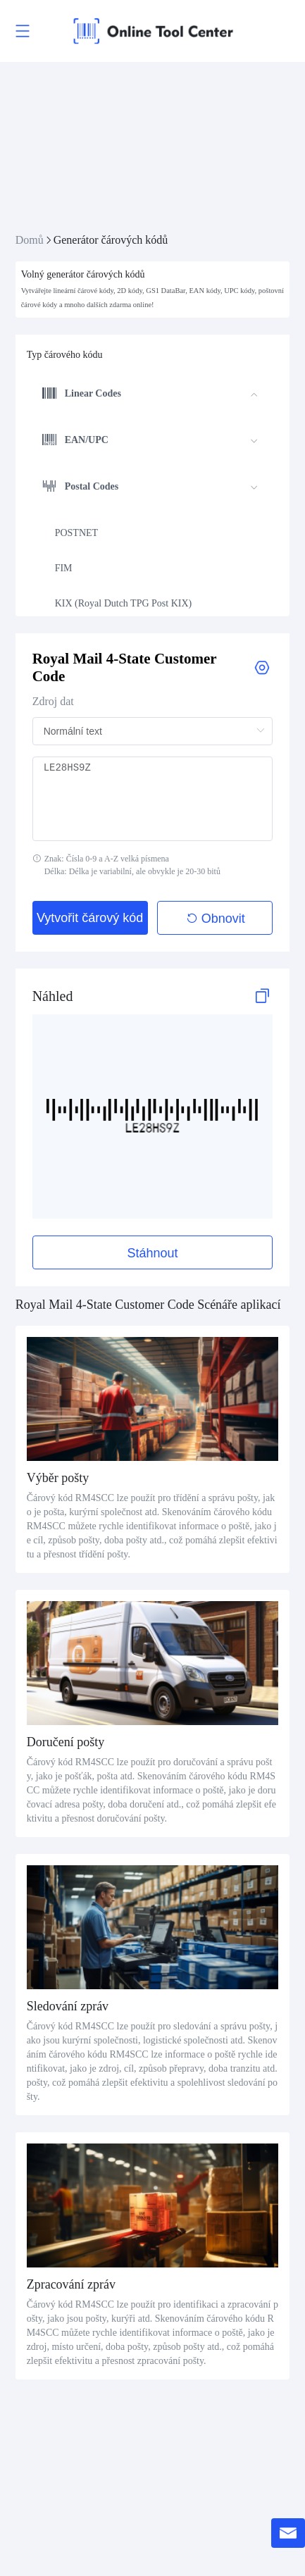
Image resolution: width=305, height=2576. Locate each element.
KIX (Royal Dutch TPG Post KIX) (123, 603)
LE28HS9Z (152, 799)
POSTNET (76, 533)
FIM (64, 568)
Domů (29, 240)
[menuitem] (150, 395)
